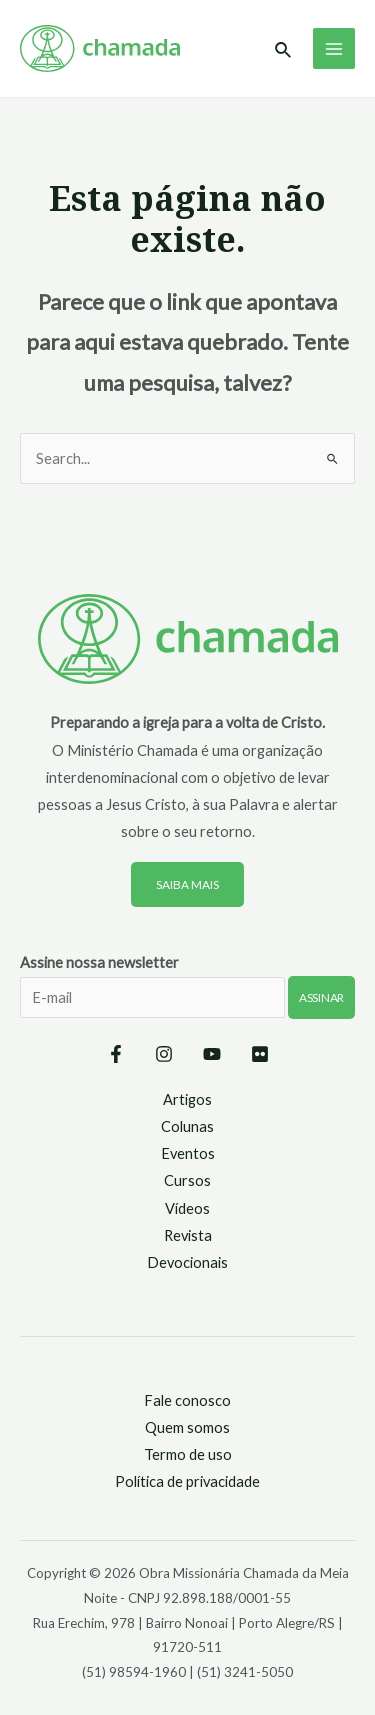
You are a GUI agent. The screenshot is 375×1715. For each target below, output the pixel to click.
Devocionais (187, 1262)
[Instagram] (164, 1054)
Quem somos (187, 1427)
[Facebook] (116, 1054)
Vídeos (187, 1208)
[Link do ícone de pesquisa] (284, 50)
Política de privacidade (187, 1481)
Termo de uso (188, 1454)
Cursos (187, 1180)
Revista (188, 1235)
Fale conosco (187, 1400)
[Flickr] (260, 1054)
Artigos (187, 1099)
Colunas (187, 1126)
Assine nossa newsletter (187, 999)
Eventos (188, 1153)
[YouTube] (212, 1054)
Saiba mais (187, 884)
